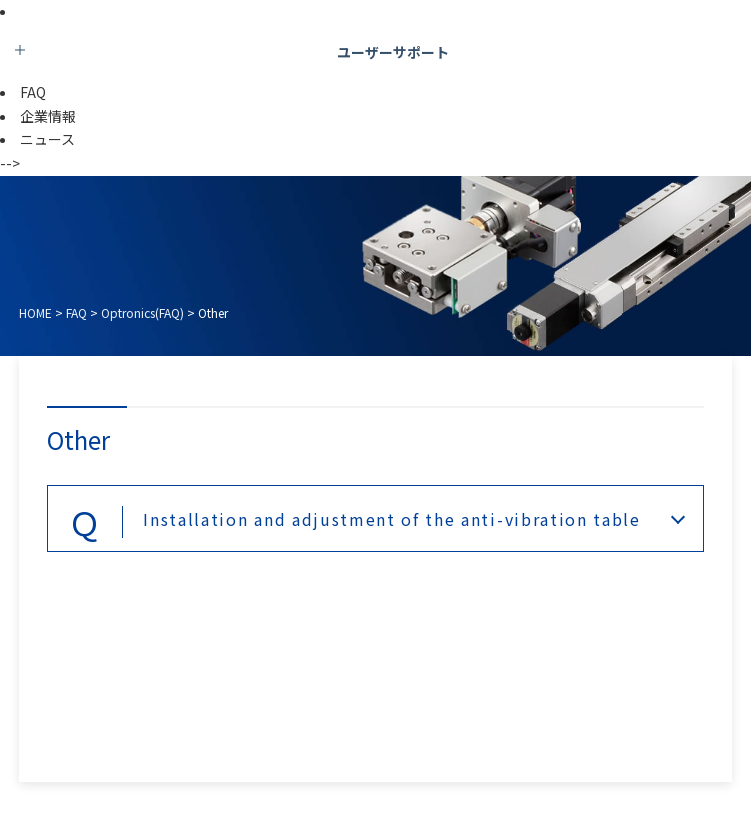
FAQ (33, 92)
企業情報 (48, 116)
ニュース (47, 139)
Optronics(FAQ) (142, 312)
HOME (35, 312)
